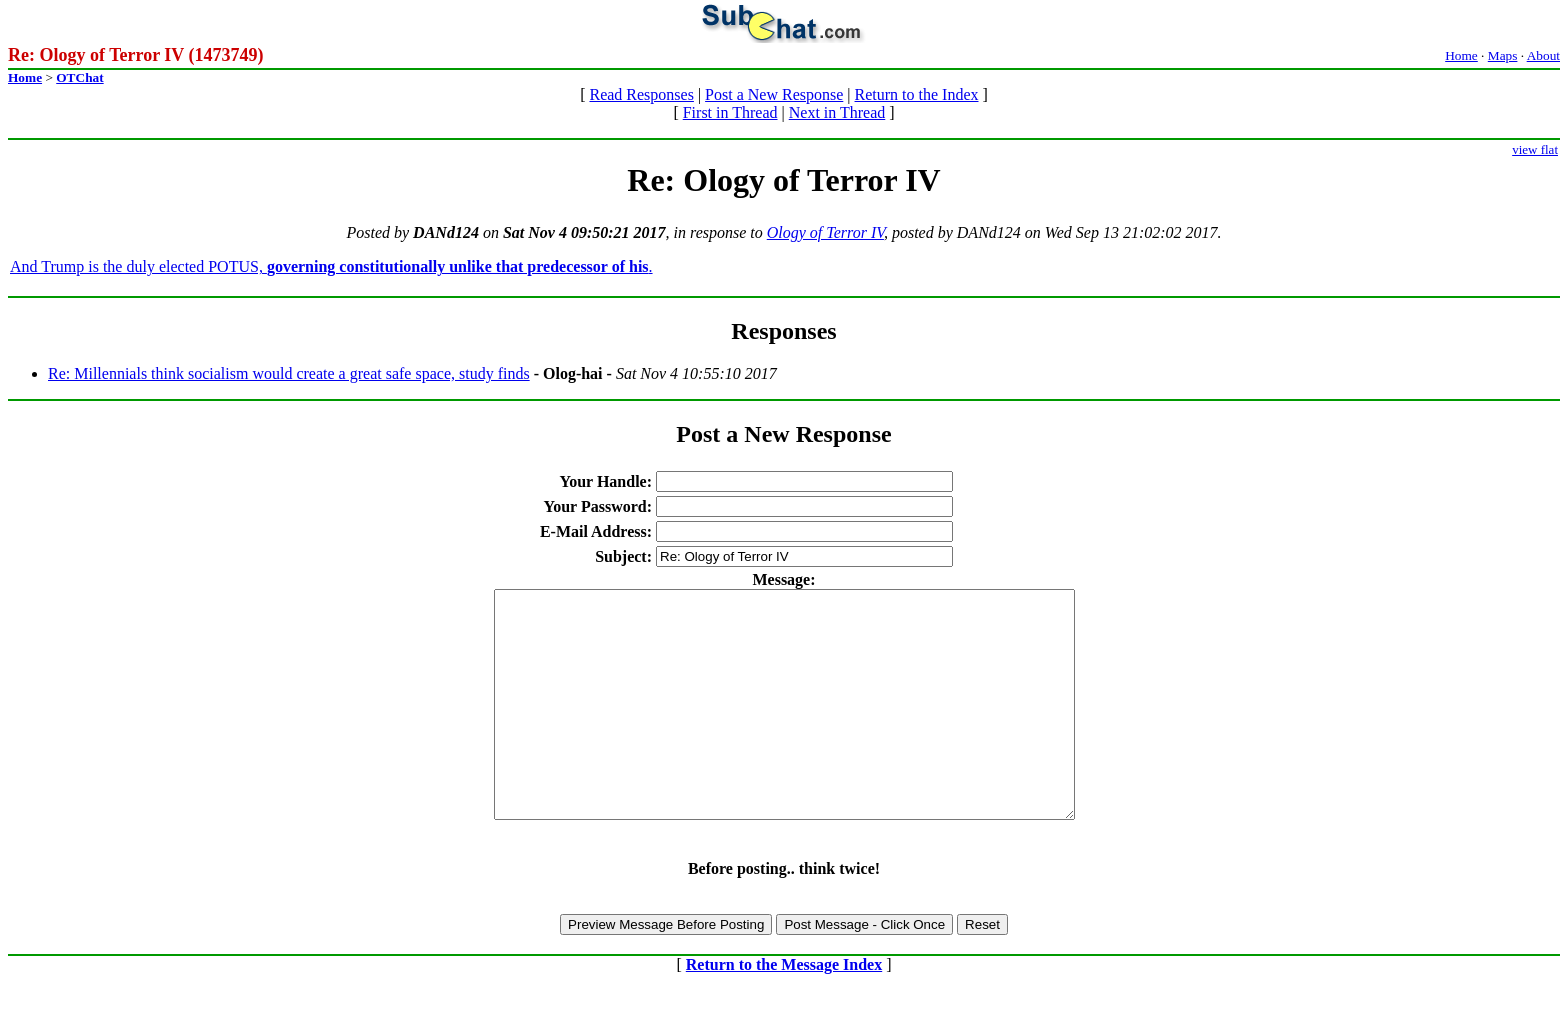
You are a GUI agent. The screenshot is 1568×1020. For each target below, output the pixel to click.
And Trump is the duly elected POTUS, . (331, 266)
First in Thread (730, 112)
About (1543, 55)
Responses (783, 331)
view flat (1535, 149)
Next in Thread (837, 112)
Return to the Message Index (784, 1009)
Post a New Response (774, 94)
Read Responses (641, 94)
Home (1461, 55)
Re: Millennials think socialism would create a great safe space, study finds (289, 373)
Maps (1503, 55)
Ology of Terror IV (825, 232)
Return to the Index (917, 94)
